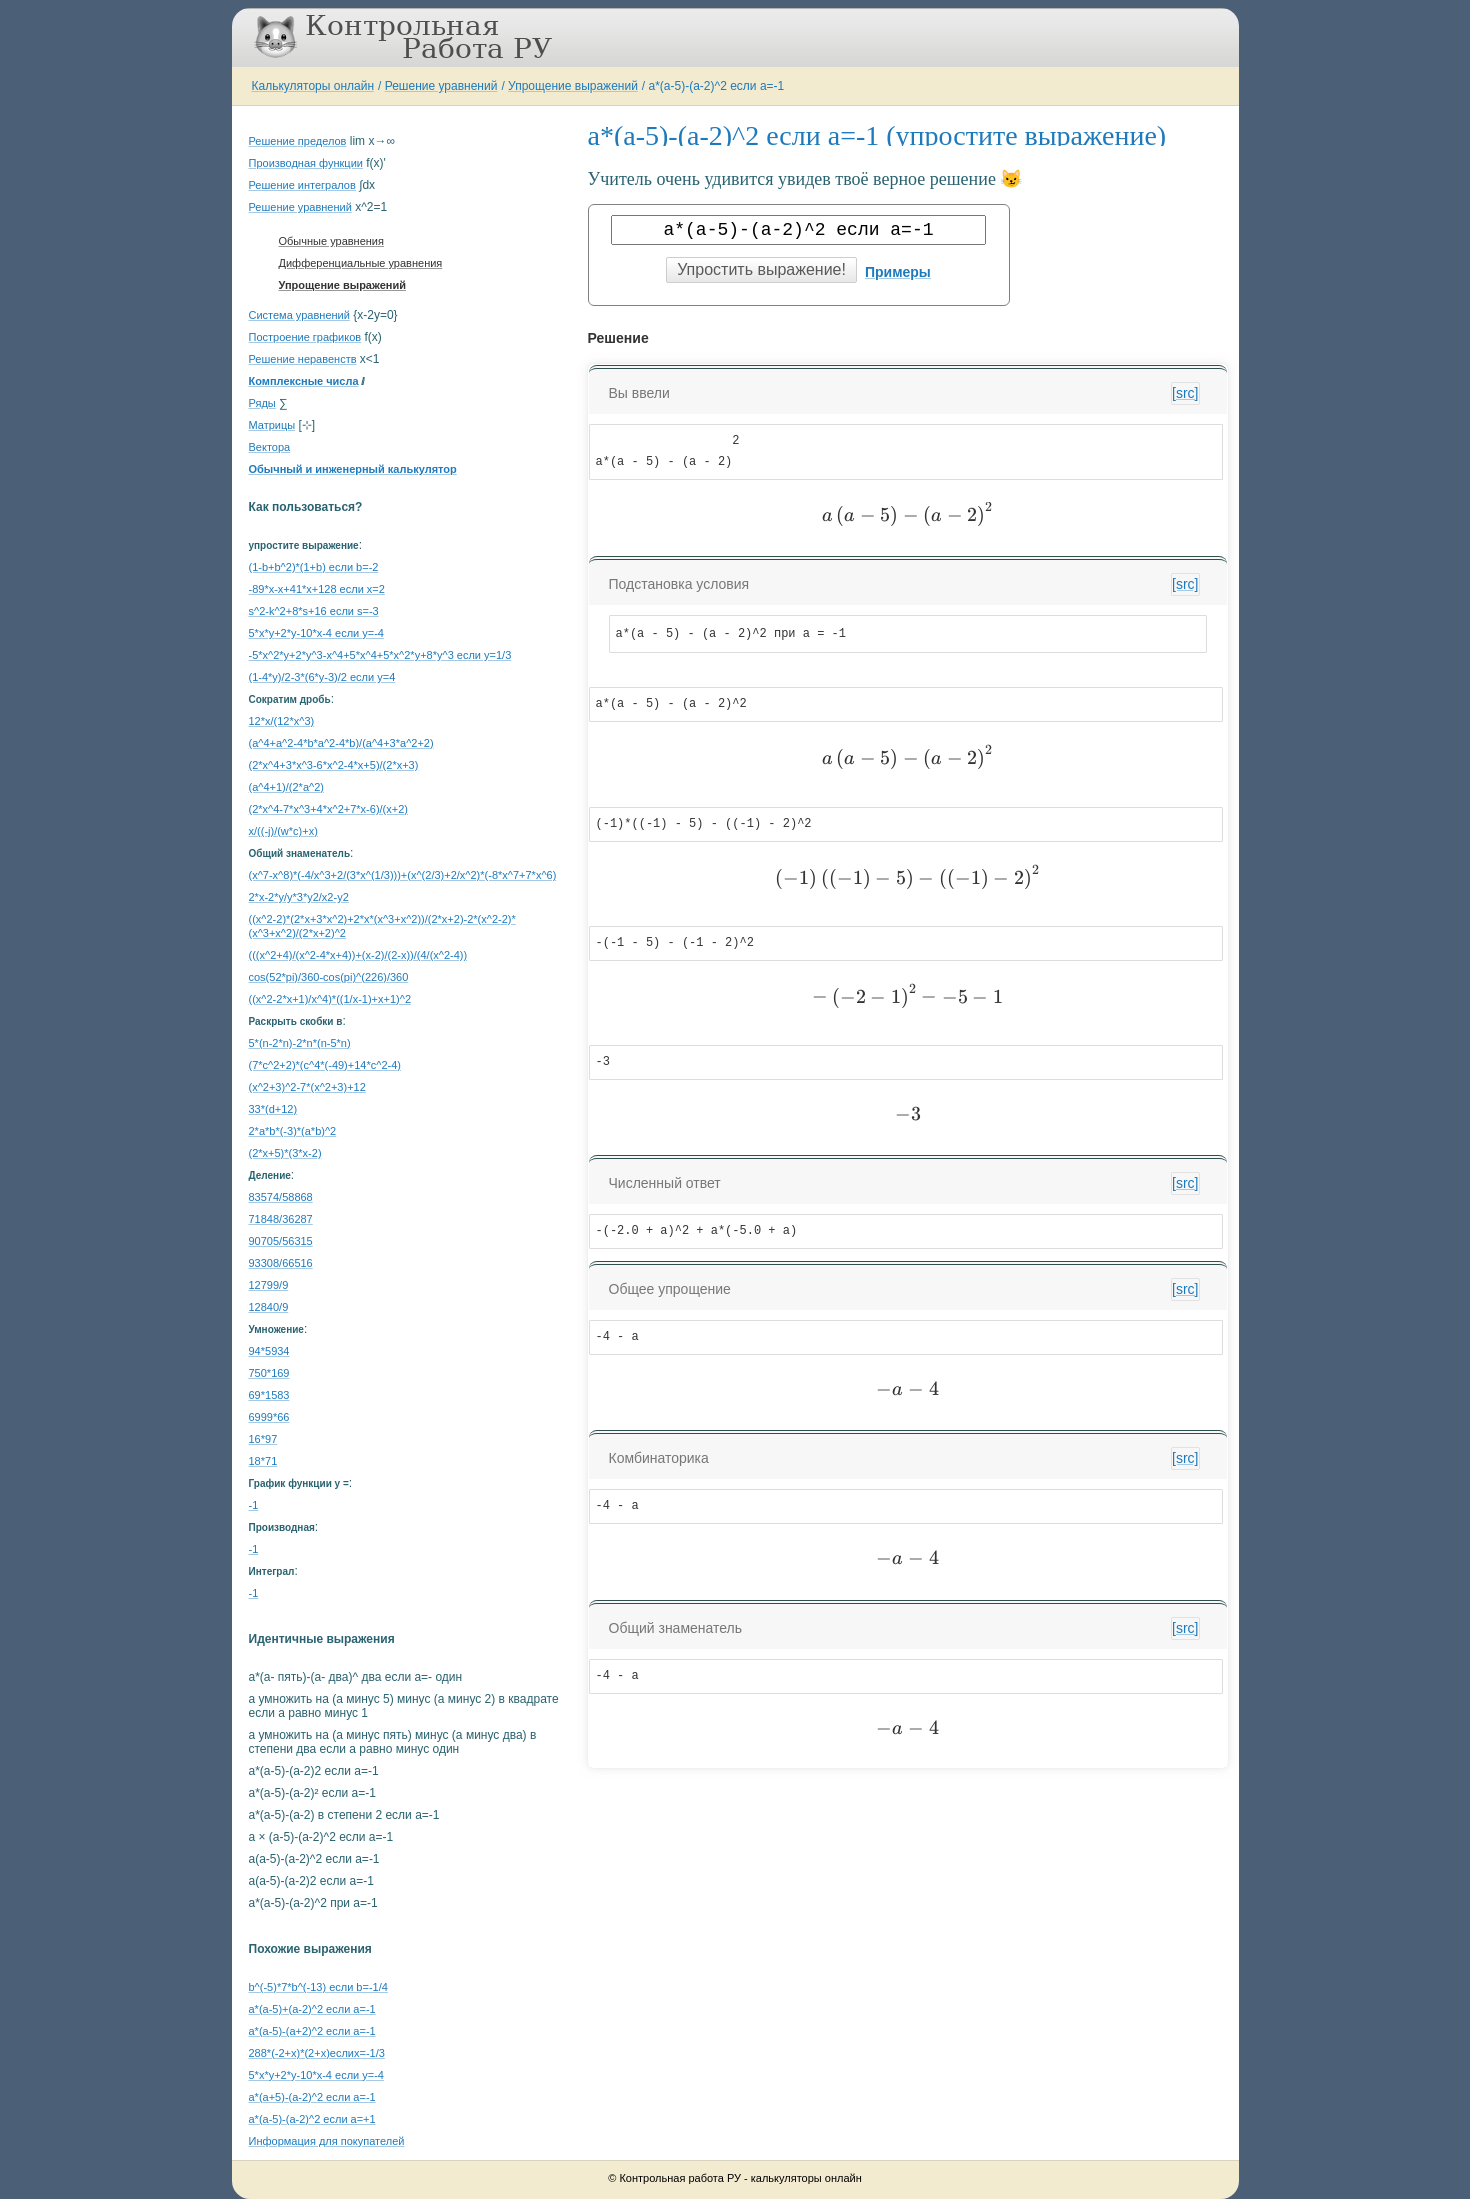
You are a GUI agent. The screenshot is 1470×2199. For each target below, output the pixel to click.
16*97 (263, 1439)
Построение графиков (305, 337)
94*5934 (269, 1351)
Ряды (262, 403)
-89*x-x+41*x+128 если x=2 (317, 589)
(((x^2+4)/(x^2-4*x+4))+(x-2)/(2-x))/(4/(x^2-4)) (358, 955)
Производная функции (306, 163)
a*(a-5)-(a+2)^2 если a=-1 (312, 2031)
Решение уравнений (441, 86)
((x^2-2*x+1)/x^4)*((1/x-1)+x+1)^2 (330, 999)
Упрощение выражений (573, 86)
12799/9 (269, 1285)
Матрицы (272, 425)
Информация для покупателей (327, 2141)
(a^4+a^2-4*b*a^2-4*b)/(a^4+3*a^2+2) (341, 743)
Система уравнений (299, 315)
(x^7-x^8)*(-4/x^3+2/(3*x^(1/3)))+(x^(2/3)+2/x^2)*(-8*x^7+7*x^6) (403, 875)
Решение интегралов (302, 185)
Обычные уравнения (331, 241)
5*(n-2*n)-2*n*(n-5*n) (300, 1043)
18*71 (263, 1461)
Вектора (270, 447)
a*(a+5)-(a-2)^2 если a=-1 (312, 2097)
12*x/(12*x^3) (282, 721)
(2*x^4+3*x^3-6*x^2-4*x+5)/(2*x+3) (334, 765)
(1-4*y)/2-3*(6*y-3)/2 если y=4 (322, 677)
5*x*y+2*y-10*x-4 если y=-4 (316, 633)
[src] (1185, 393)
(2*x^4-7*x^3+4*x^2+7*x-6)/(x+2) (328, 809)
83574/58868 (281, 1197)
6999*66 (269, 1417)
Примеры (898, 272)
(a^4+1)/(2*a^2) (286, 787)
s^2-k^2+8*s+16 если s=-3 (314, 611)
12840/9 (269, 1307)
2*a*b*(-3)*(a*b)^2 (293, 1131)
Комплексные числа (304, 381)
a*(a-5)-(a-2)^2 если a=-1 (717, 86)
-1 (254, 1505)
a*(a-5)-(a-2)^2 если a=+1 (312, 2119)
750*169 (269, 1373)
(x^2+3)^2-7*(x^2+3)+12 (307, 1087)
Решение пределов (298, 141)
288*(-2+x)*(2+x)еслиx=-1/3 (317, 2053)
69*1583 (269, 1395)
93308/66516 (281, 1263)
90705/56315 (281, 1241)
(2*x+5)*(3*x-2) (285, 1153)
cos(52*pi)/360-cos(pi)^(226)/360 (329, 977)
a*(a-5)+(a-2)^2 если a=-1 (312, 2009)
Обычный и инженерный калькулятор (353, 469)
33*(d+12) (273, 1109)
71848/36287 (281, 1219)
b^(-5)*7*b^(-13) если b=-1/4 (318, 1987)
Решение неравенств (303, 359)
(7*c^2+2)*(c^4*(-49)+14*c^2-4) (325, 1065)
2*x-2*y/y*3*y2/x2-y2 (299, 897)
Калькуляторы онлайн (313, 86)
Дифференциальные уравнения (361, 263)
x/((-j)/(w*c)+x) (283, 831)
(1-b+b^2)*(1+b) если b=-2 (314, 567)
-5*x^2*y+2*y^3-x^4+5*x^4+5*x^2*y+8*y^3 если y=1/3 (380, 655)
